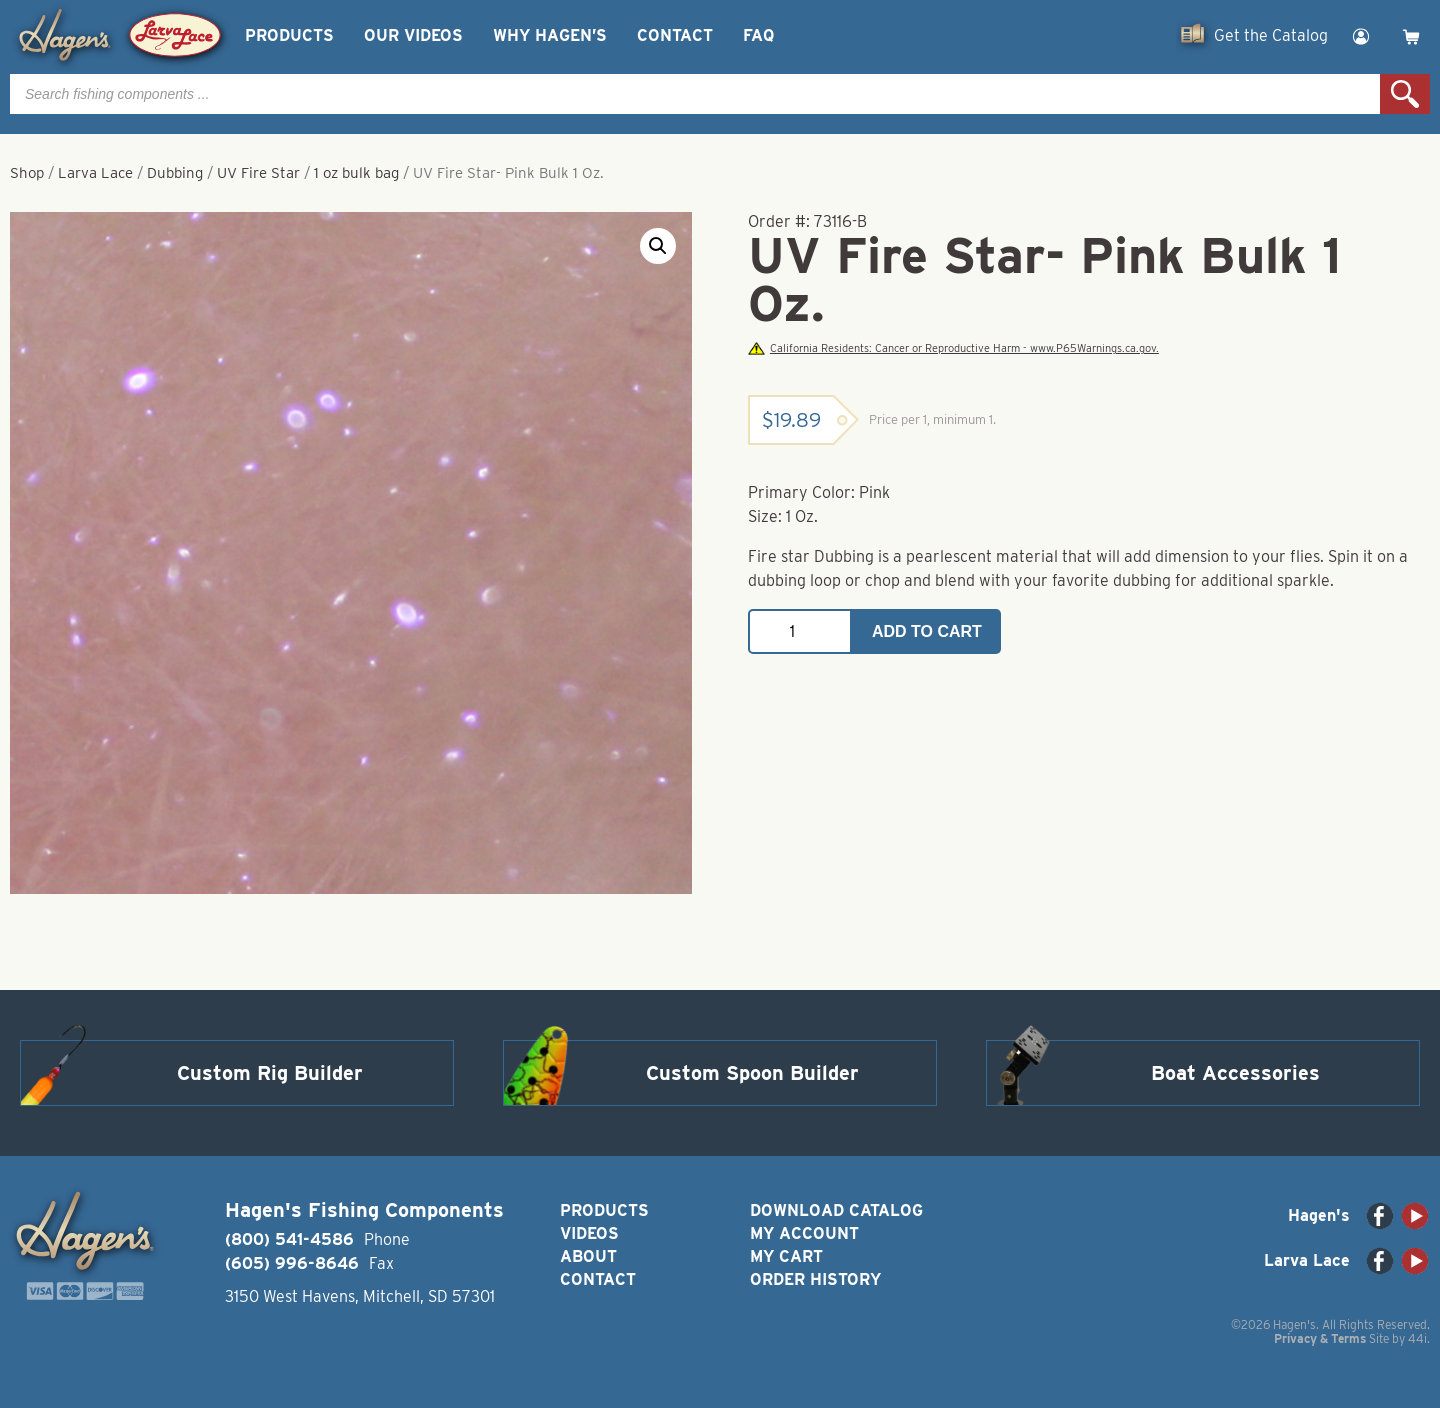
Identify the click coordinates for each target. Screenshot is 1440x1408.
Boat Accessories (1235, 1073)
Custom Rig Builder (270, 1073)
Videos (589, 1233)
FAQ (758, 35)
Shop (27, 173)
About (588, 1256)
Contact (675, 35)
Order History (815, 1279)
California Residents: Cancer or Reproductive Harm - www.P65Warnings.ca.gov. (953, 348)
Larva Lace (95, 173)
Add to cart (927, 631)
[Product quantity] (800, 631)
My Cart (786, 1256)
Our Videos (413, 35)
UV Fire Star (258, 173)
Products (289, 35)
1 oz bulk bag (356, 173)
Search (1405, 94)
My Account (804, 1233)
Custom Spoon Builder (752, 1073)
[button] (658, 246)
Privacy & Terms (1320, 1338)
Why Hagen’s (550, 35)
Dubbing (175, 173)
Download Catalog (836, 1210)
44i (1417, 1338)
